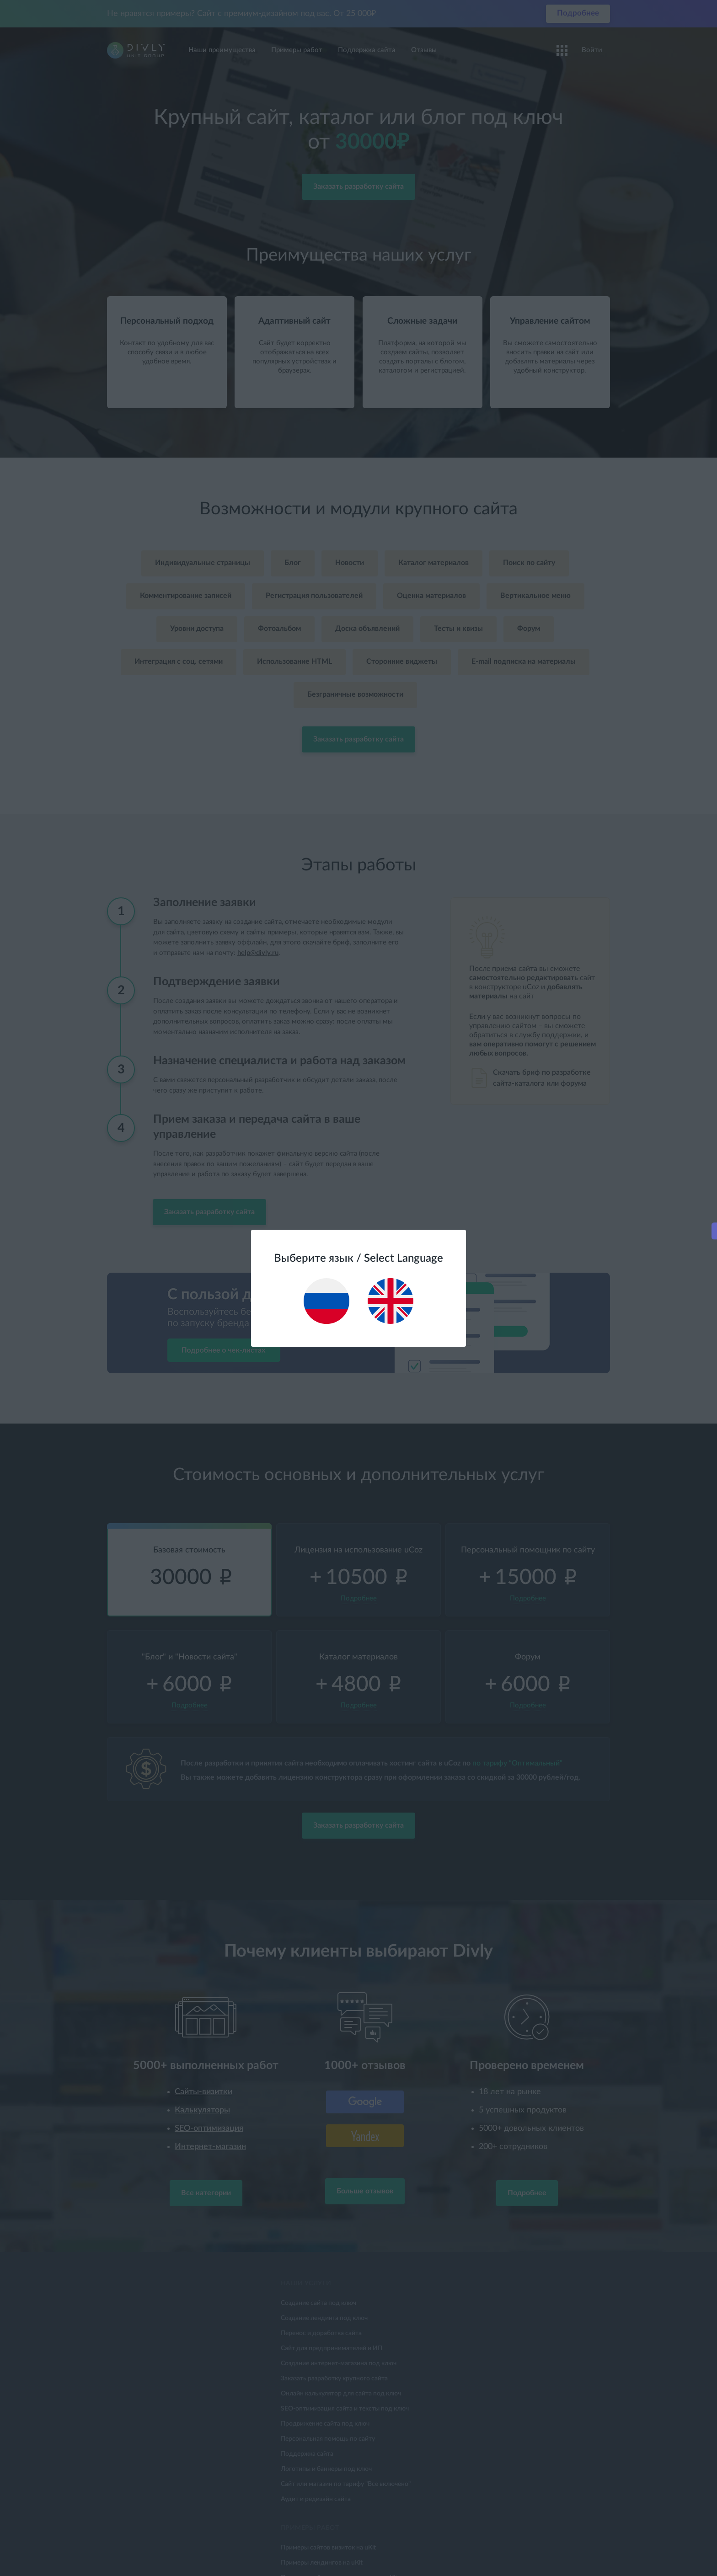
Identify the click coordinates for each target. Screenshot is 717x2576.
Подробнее (632, 1313)
